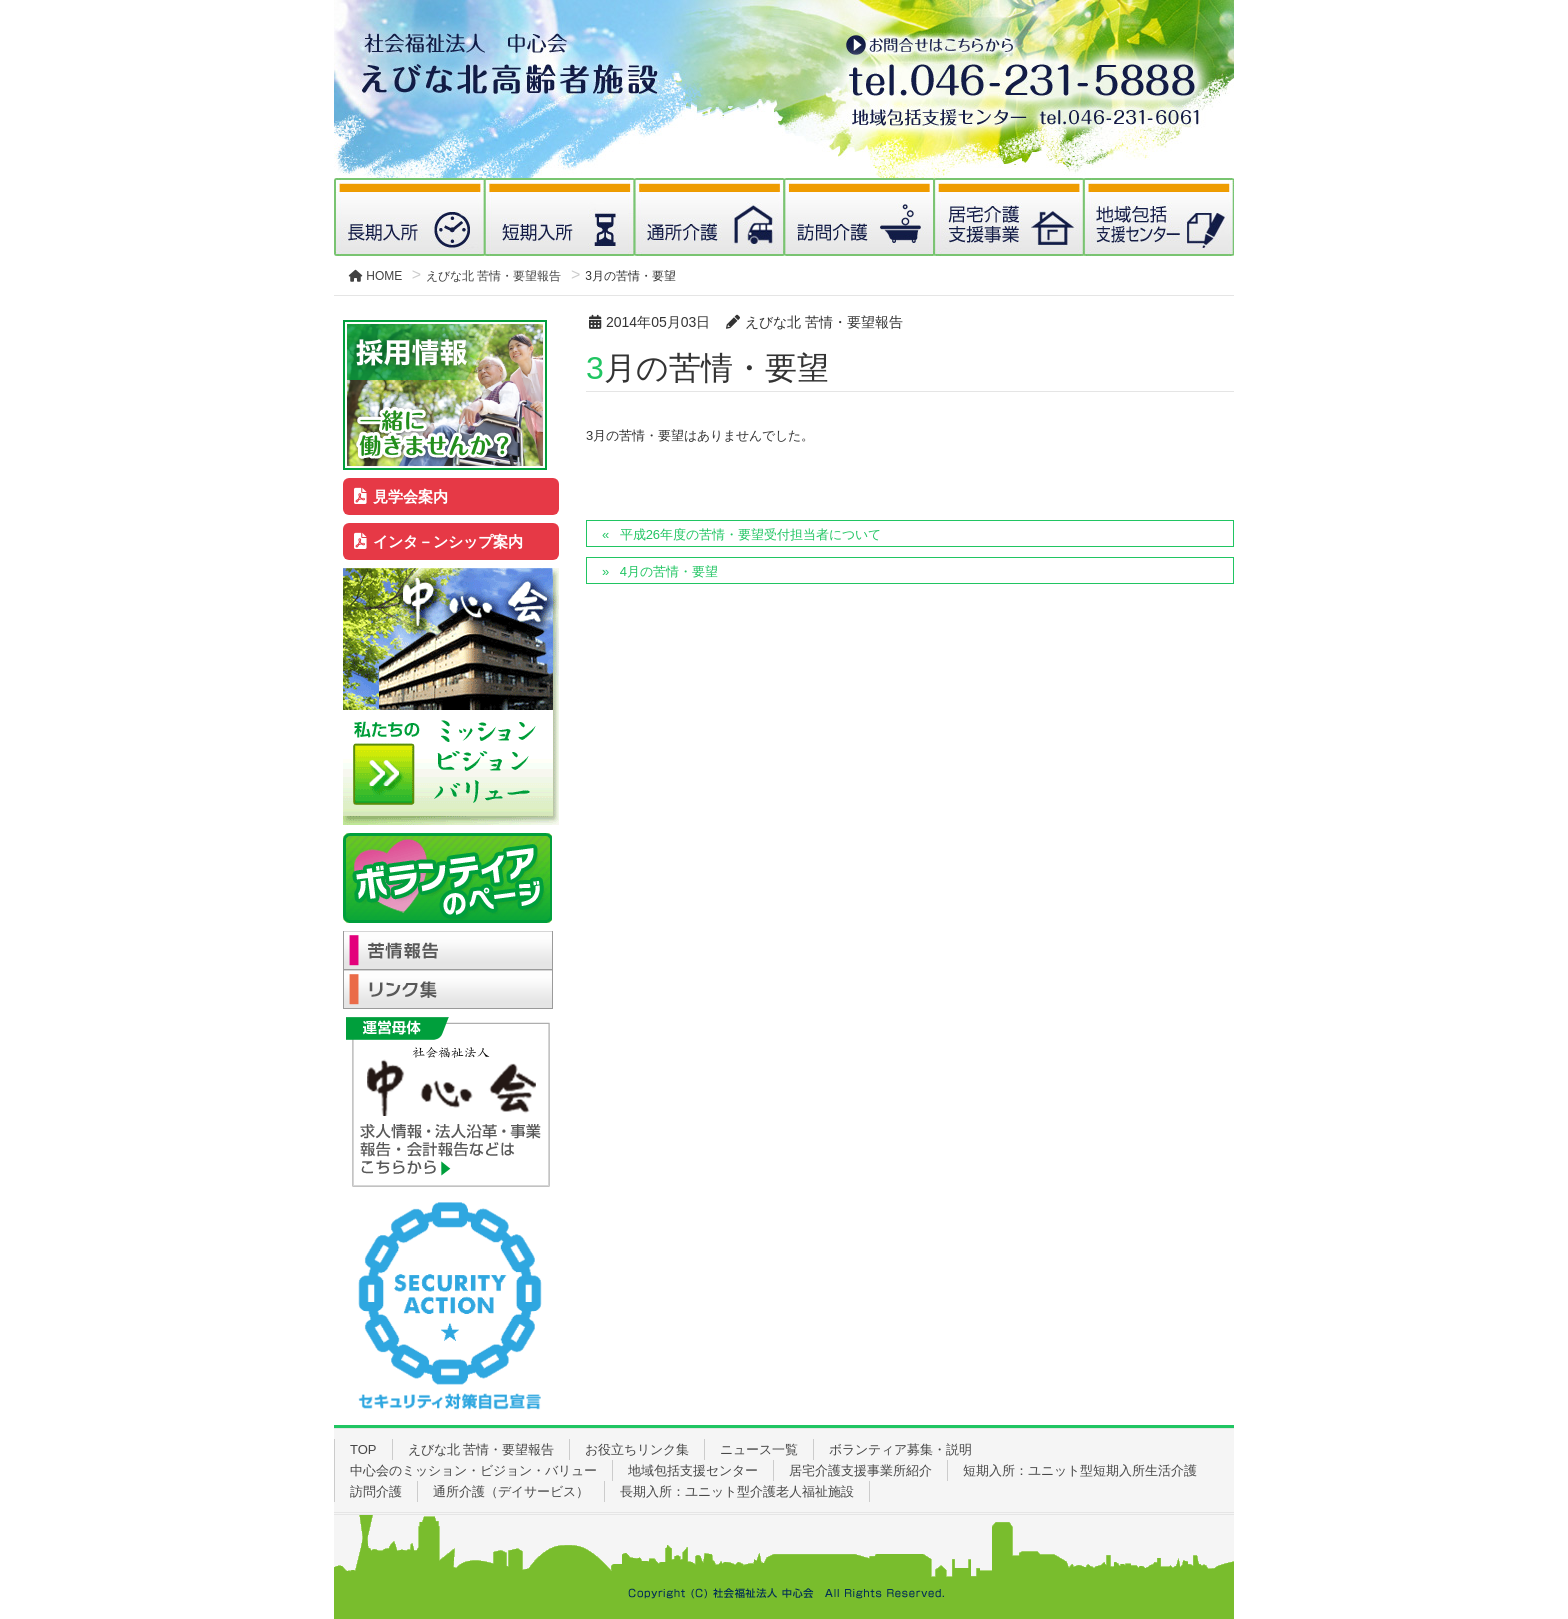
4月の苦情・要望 (669, 571)
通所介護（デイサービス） (511, 1491)
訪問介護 (376, 1491)
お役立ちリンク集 (637, 1449)
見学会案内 (401, 496)
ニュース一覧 (759, 1449)
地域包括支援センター (693, 1470)
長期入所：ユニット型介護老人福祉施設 (737, 1491)
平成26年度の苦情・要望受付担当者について (750, 534)
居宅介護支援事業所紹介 (860, 1470)
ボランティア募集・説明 (900, 1449)
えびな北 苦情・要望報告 (481, 1449)
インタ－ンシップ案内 (439, 541)
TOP (363, 1449)
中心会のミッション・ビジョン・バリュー (473, 1470)
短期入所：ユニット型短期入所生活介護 (1080, 1470)
